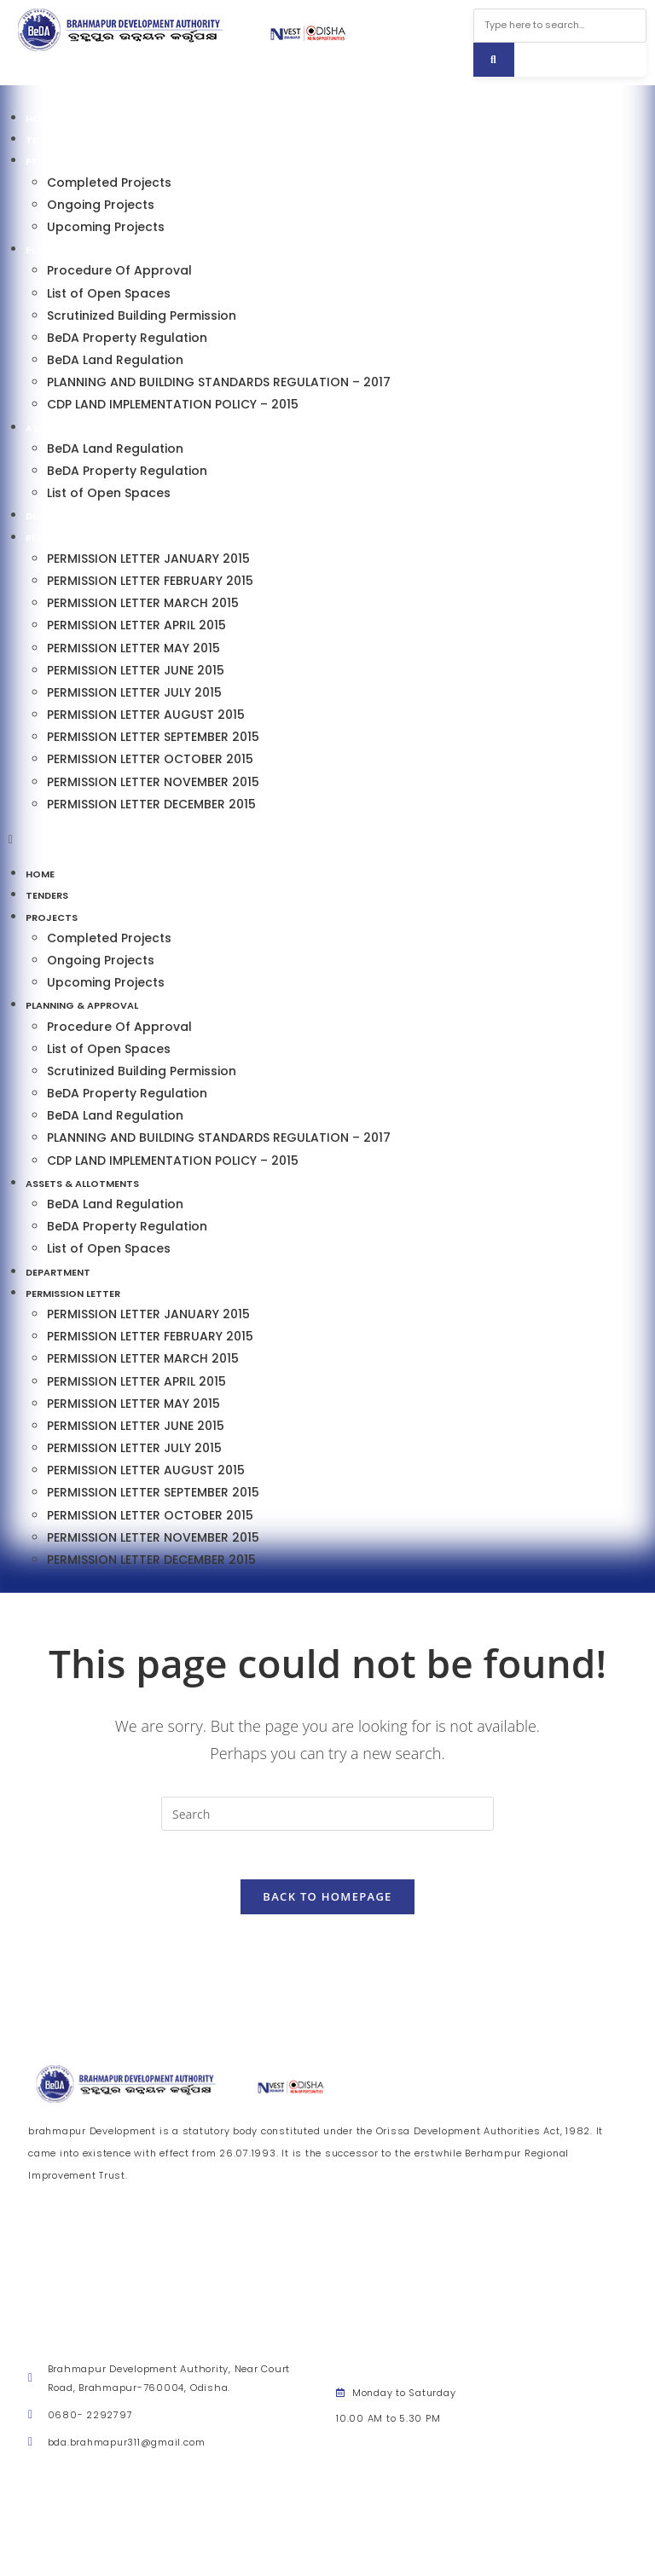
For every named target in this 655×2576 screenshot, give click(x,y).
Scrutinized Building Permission (141, 315)
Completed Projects (109, 182)
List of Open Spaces (109, 293)
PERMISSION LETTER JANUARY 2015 (148, 558)
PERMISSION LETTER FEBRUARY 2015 (150, 580)
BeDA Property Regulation (127, 337)
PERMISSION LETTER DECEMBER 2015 (151, 804)
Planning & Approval (82, 250)
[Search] (493, 60)
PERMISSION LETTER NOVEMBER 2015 (153, 781)
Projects (52, 161)
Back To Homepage (327, 1899)
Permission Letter (73, 538)
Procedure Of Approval (119, 270)
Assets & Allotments (82, 428)
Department (58, 516)
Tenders (47, 140)
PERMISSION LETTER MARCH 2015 (143, 602)
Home (40, 118)
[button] (327, 838)
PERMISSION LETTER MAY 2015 (133, 648)
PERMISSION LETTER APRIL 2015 (136, 625)
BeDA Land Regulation (115, 359)
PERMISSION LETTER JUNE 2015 (135, 670)
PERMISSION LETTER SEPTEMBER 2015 (153, 736)
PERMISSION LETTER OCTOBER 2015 (150, 758)
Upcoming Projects (106, 226)
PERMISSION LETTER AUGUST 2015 (146, 714)
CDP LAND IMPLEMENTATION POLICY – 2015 (173, 404)
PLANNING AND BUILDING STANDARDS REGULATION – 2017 (219, 382)
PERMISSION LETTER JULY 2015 (134, 692)
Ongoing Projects (100, 204)
